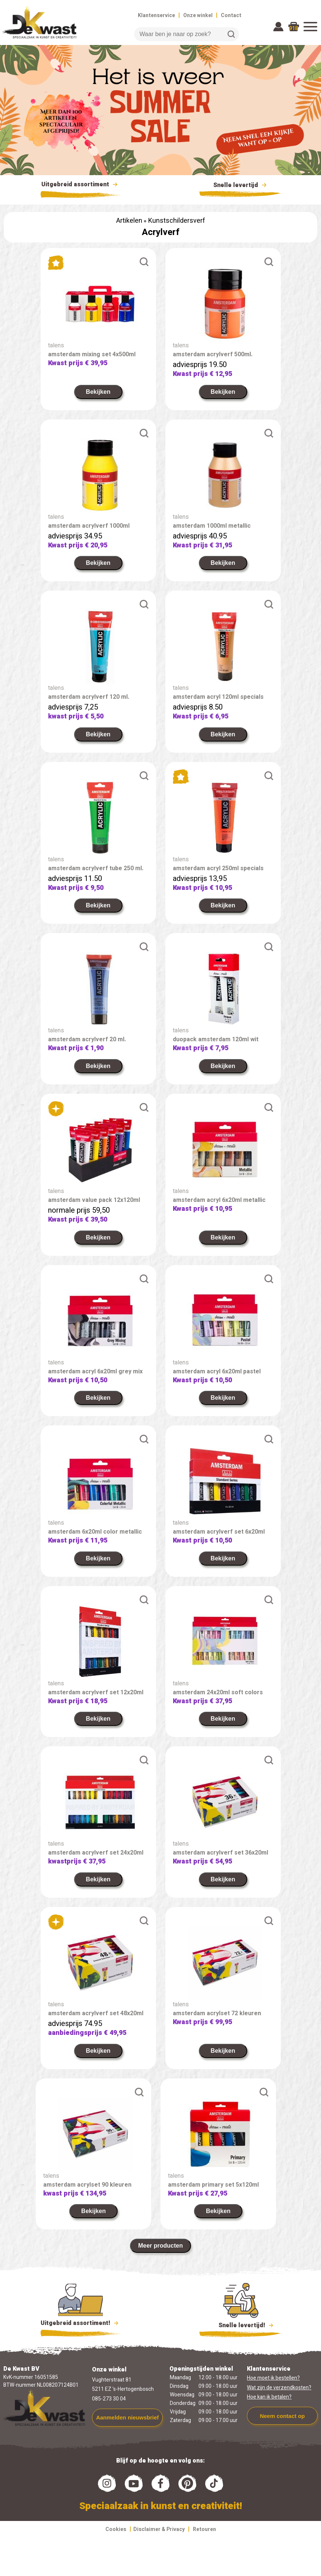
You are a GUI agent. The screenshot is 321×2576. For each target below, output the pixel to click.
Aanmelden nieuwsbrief (127, 2417)
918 (293, 28)
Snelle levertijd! (241, 2324)
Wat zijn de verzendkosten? (279, 2388)
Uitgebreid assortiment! (81, 2323)
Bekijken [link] (98, 392)
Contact (231, 15)
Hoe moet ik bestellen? (273, 2378)
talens (56, 345)
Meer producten (160, 2245)
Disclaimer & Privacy (159, 2529)
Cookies (115, 2529)
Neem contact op (282, 2416)
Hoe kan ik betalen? (269, 2397)
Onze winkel (198, 15)
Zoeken (231, 34)
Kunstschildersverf (176, 221)
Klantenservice (156, 15)
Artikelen (129, 221)
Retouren (204, 2529)
